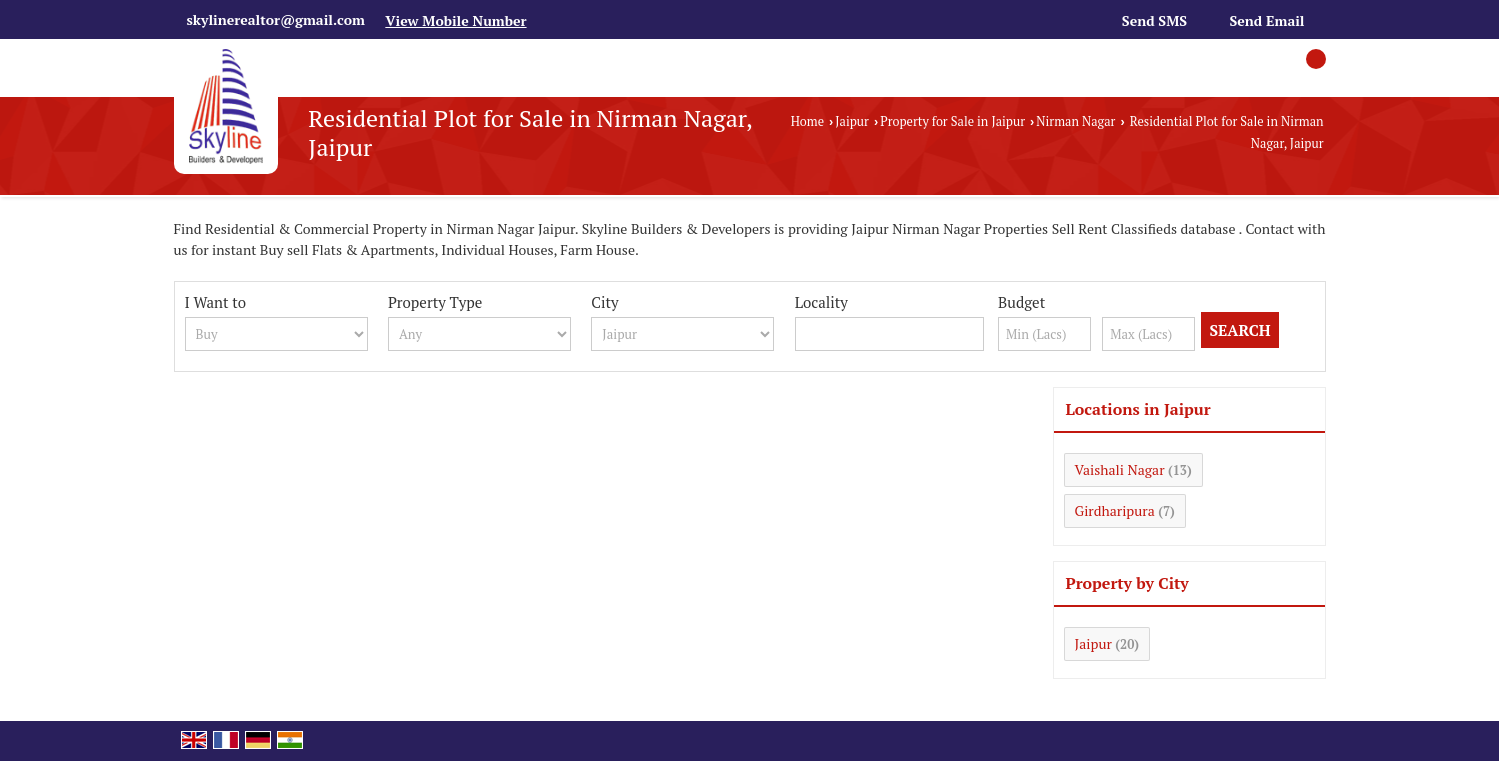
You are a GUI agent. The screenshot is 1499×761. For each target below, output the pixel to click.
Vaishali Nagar (1120, 469)
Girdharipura (1115, 510)
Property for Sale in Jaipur (952, 121)
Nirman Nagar (1075, 121)
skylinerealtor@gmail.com (276, 19)
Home (807, 121)
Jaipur (852, 121)
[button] (455, 20)
